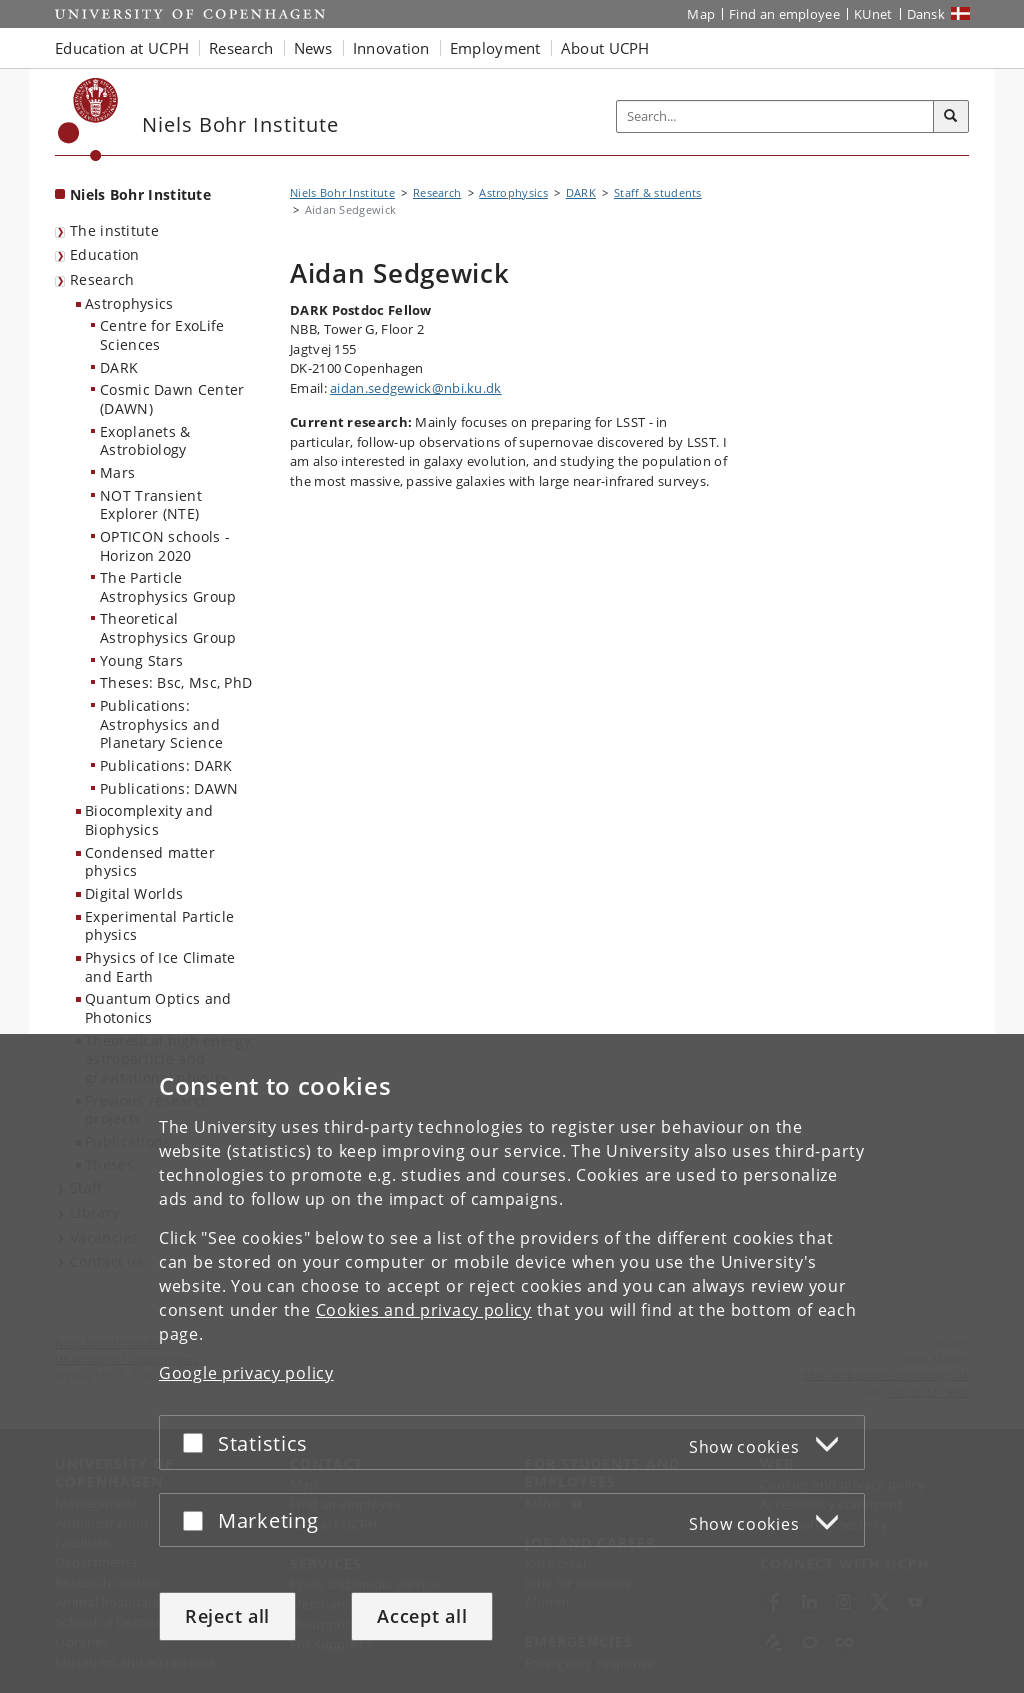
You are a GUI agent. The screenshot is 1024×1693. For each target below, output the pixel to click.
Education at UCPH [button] (122, 48)
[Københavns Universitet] (88, 119)
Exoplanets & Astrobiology (145, 441)
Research (102, 279)
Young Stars (141, 660)
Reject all (227, 1616)
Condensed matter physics (150, 862)
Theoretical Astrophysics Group (168, 628)
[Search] (951, 117)
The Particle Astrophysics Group (168, 587)
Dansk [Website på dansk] (926, 14)
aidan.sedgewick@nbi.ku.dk (416, 388)
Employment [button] (495, 48)
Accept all (422, 1616)
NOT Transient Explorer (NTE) (151, 505)
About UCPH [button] (605, 48)
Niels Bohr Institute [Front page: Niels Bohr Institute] (140, 194)
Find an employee (784, 14)
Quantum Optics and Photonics (158, 1008)
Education (105, 254)
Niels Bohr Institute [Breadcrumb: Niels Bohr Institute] (342, 192)
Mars (117, 472)
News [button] (313, 48)
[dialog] (512, 1363)
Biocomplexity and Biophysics (149, 820)
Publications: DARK (166, 765)
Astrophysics (129, 303)
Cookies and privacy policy (424, 1310)
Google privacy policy (246, 1373)
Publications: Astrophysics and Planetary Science (161, 724)
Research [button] (241, 48)
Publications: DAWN (169, 788)
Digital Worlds (134, 893)
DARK (119, 367)
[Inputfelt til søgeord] (775, 116)
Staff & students (658, 192)
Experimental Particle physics (159, 926)
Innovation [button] (391, 48)
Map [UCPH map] (701, 14)
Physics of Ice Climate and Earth (160, 967)
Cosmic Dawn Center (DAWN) (172, 399)
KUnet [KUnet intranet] (873, 14)
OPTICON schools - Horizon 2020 (165, 546)
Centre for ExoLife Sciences (162, 335)
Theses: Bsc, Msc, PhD (176, 682)
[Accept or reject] (198, 1442)
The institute (114, 230)
